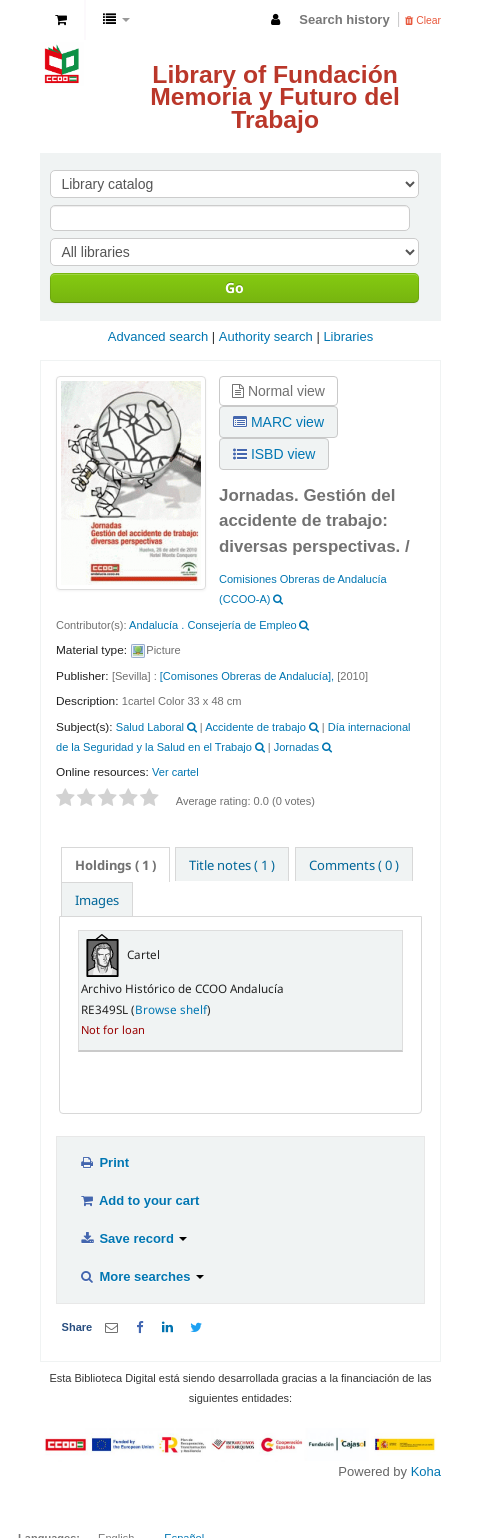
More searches (141, 1276)
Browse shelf (171, 1009)
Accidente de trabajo (255, 727)
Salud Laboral (150, 727)
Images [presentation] (97, 900)
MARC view (278, 422)
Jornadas (296, 747)
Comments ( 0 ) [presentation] (354, 865)
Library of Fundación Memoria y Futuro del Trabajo (275, 96)
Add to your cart (139, 1200)
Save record (133, 1238)
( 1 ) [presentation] (115, 865)
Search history (344, 19)
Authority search (266, 336)
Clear (423, 20)
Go (234, 287)
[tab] (115, 864)
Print (104, 1162)
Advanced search (158, 336)
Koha (426, 1471)
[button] (61, 20)
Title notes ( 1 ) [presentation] (232, 865)
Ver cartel (175, 772)
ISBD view (274, 454)
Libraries (348, 336)
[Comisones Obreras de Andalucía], (247, 676)
